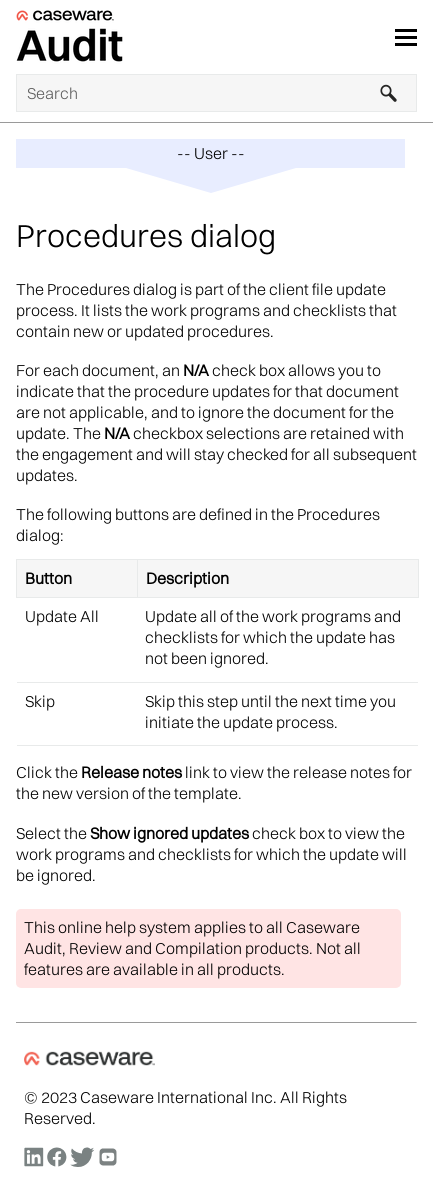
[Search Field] (216, 93)
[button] (389, 93)
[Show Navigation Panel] (406, 37)
